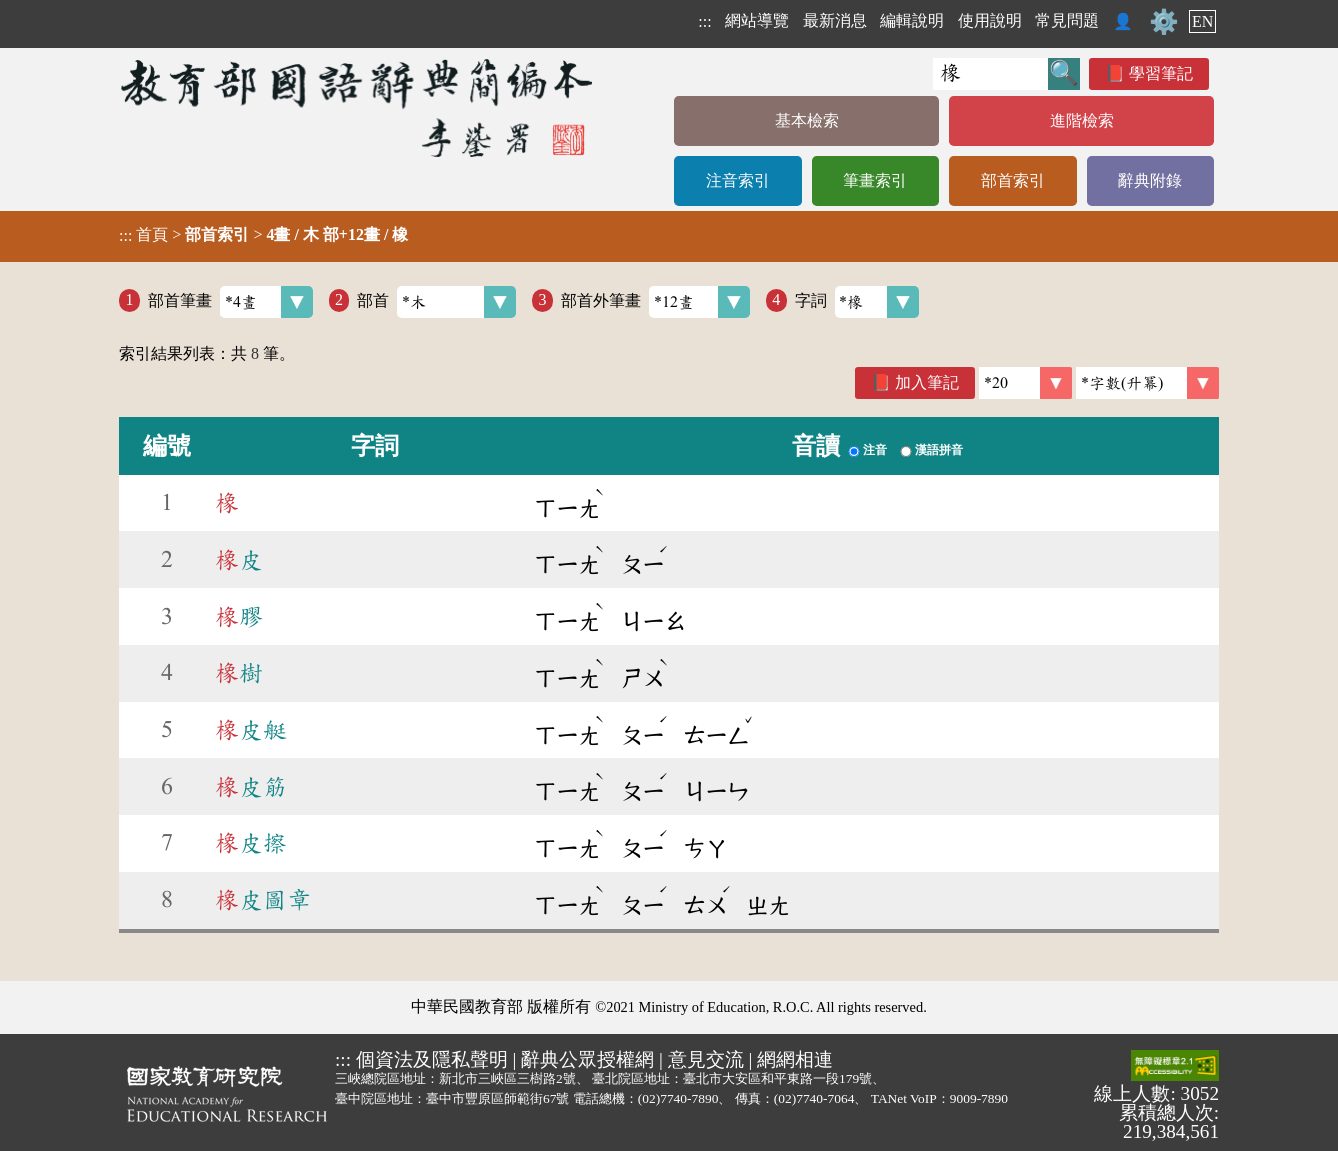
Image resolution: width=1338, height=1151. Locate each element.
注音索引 (738, 180)
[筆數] (1025, 383)
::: (704, 21)
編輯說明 (912, 20)
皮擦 (251, 843)
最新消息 (835, 20)
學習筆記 (1161, 73)
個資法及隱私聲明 (432, 1059)
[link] (1147, 383)
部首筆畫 (230, 302)
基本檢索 (807, 120)
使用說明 (990, 20)
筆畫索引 (875, 180)
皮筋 (251, 787)
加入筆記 (927, 382)
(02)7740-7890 (678, 1098)
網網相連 (795, 1059)
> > (263, 235)
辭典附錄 (1150, 180)
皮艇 (251, 730)
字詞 (857, 302)
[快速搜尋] (990, 74)
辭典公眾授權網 (587, 1059)
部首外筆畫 (655, 302)
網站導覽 (757, 20)
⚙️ (1164, 22)
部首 (436, 302)
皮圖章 (263, 900)
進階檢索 (1082, 120)
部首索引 (1013, 180)
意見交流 (706, 1059)
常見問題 (1067, 20)
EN (1202, 21)
